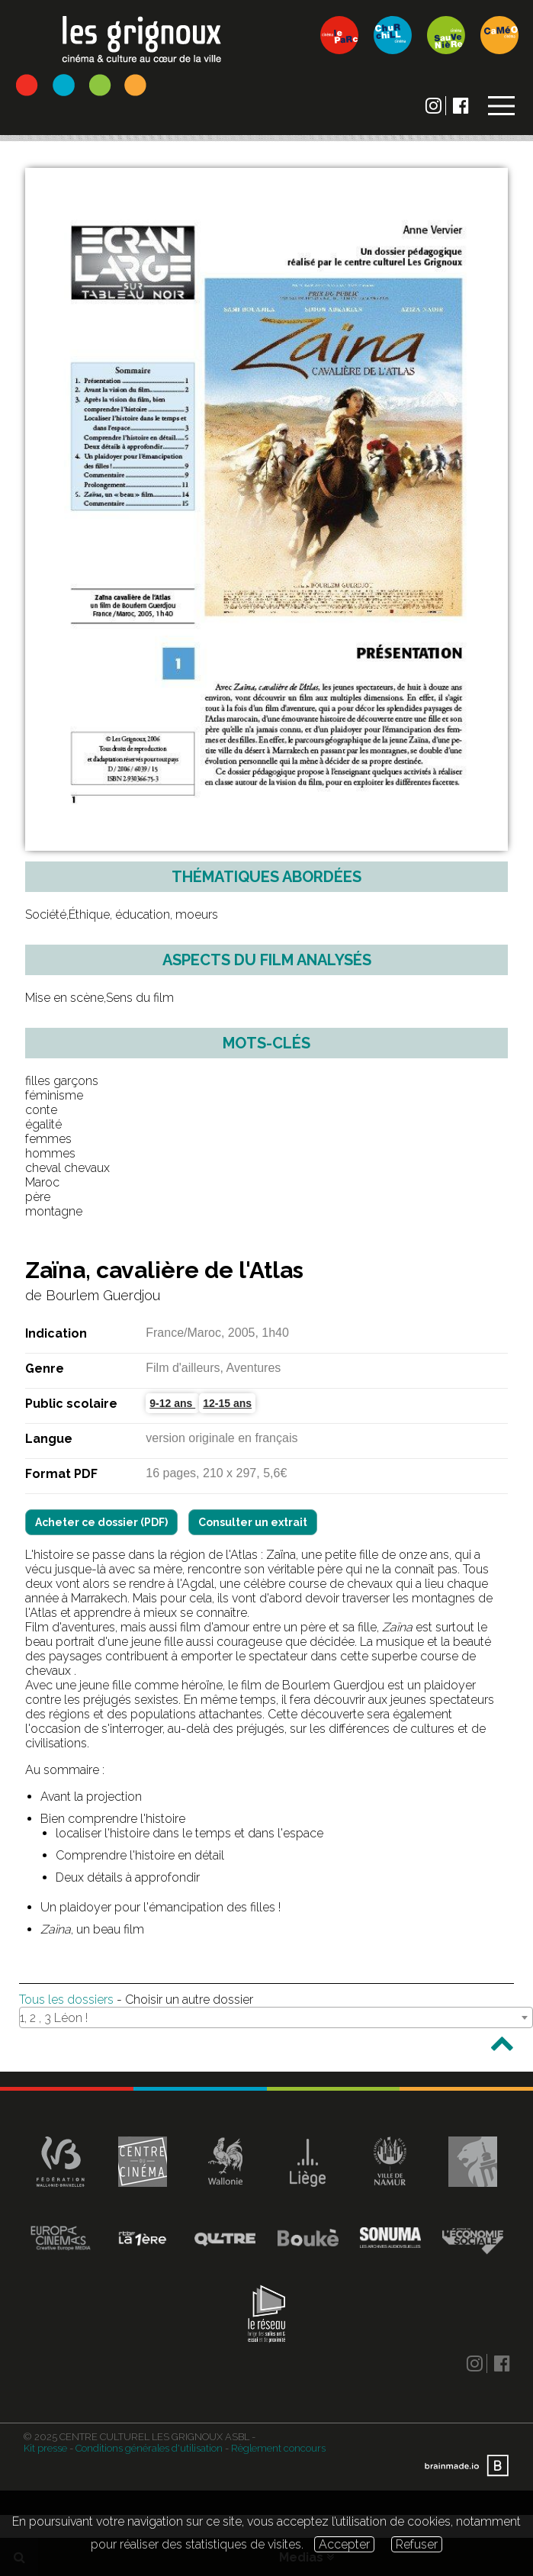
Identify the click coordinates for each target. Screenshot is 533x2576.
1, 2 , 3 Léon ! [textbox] (54, 2018)
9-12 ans (172, 1403)
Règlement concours (278, 2448)
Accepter (344, 2544)
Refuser (417, 2544)
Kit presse (45, 2448)
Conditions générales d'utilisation (149, 2448)
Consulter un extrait (252, 1522)
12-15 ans (227, 1403)
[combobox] (276, 2017)
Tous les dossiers (66, 1999)
